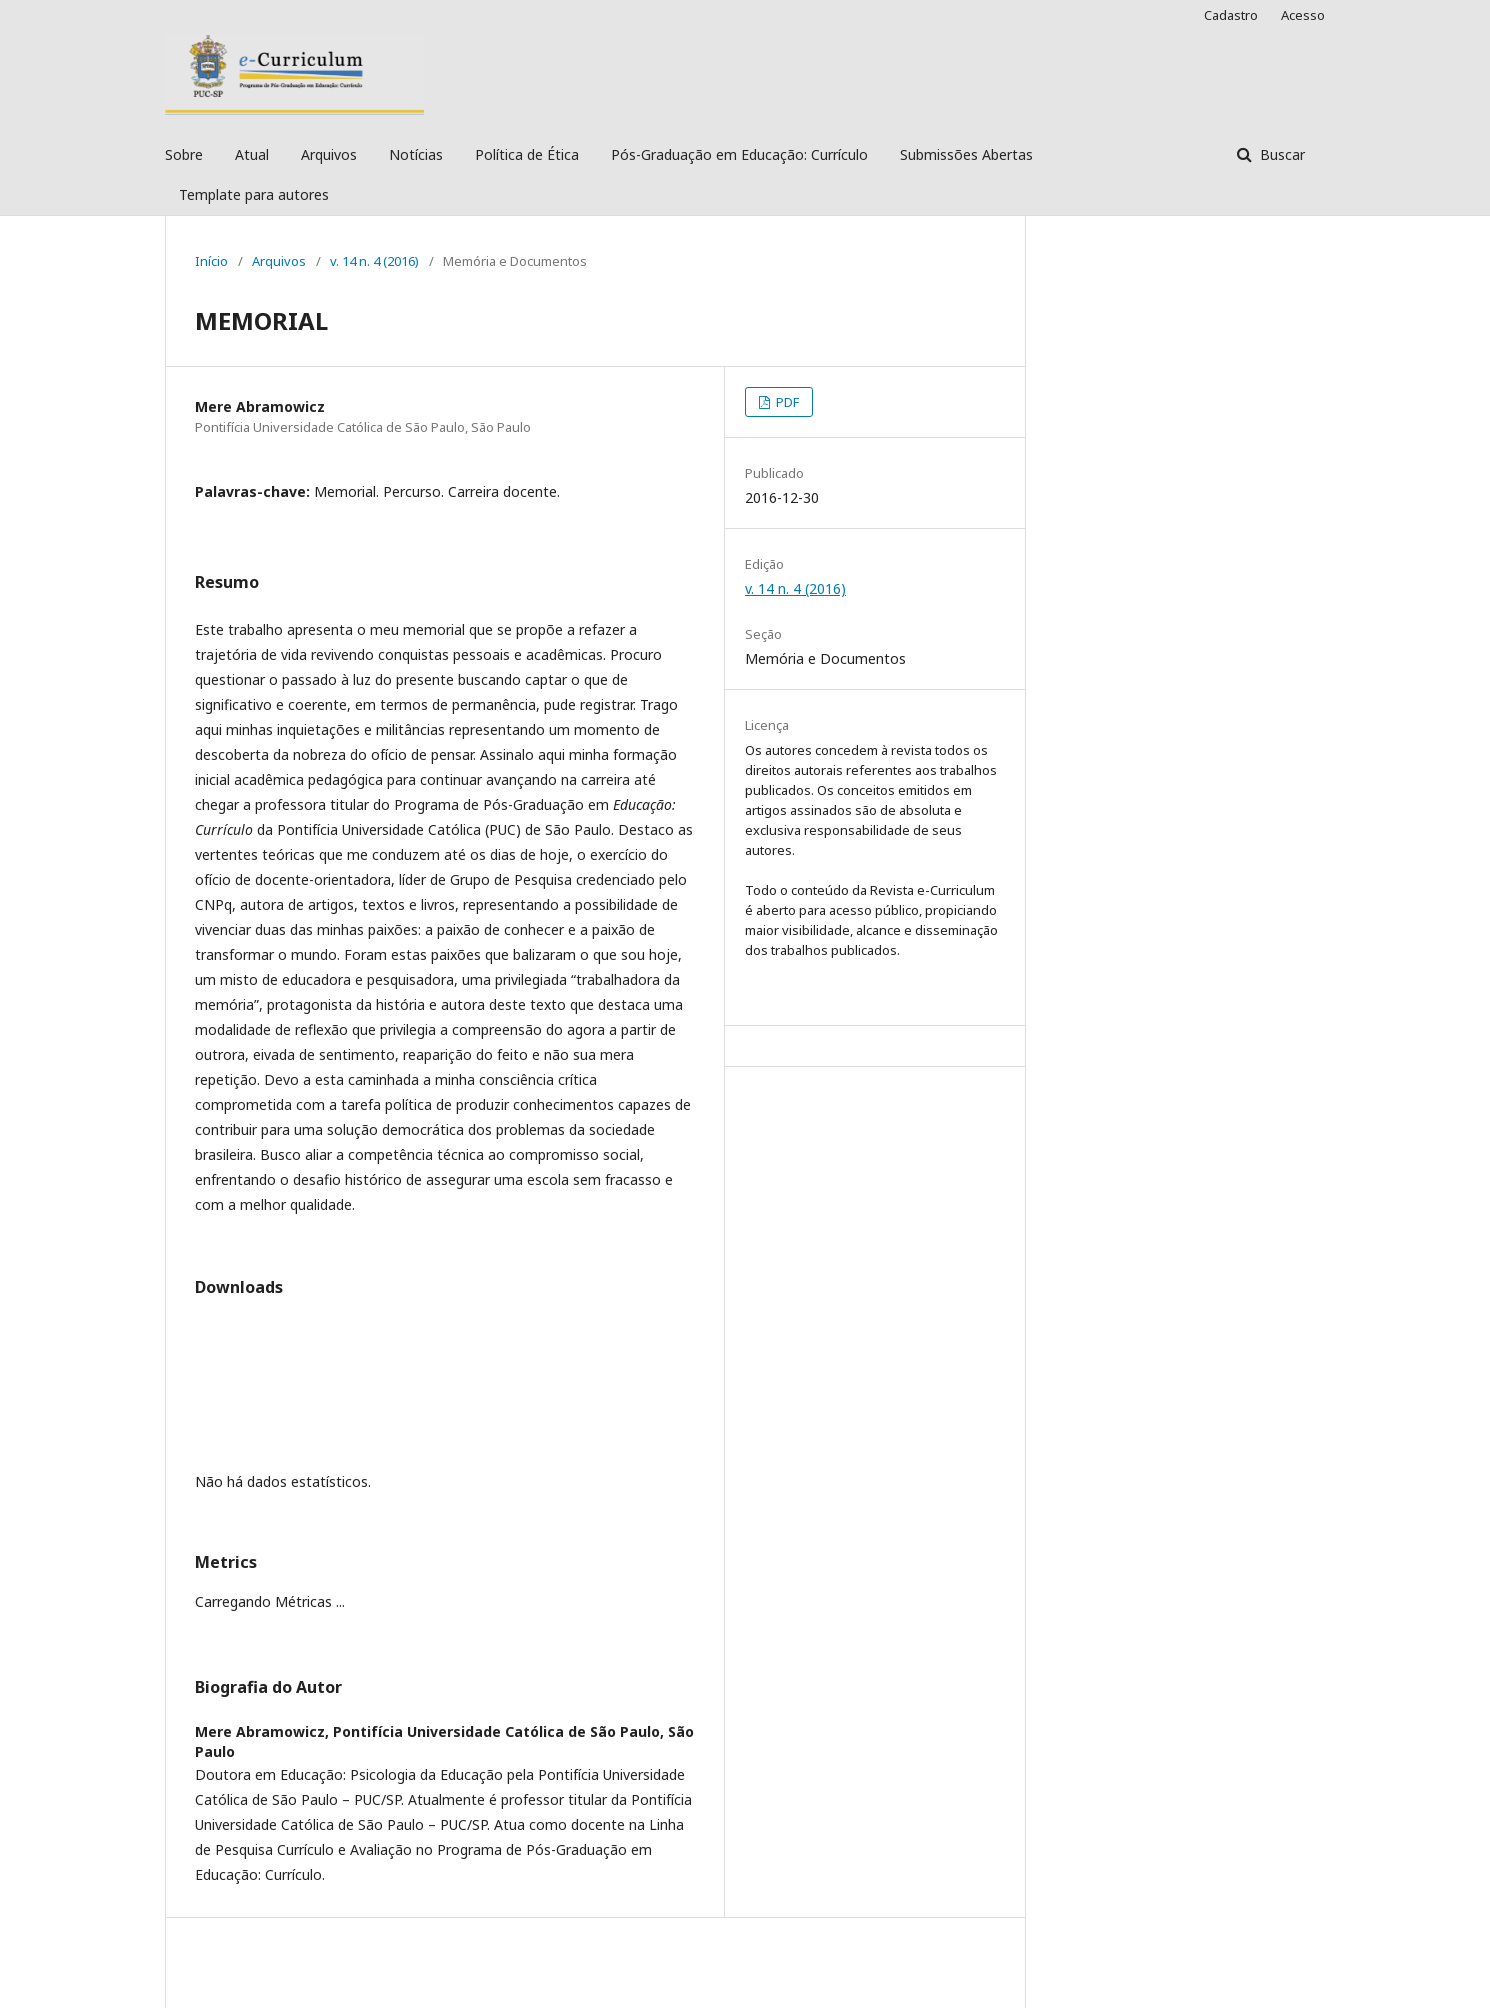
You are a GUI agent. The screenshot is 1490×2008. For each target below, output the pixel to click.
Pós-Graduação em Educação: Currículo (739, 154)
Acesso (1303, 15)
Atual (252, 154)
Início (211, 261)
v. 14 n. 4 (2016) (374, 261)
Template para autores (254, 194)
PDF (786, 402)
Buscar (1280, 154)
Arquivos (329, 154)
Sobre (184, 154)
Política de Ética (527, 154)
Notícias (416, 154)
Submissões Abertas (966, 154)
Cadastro (1231, 15)
